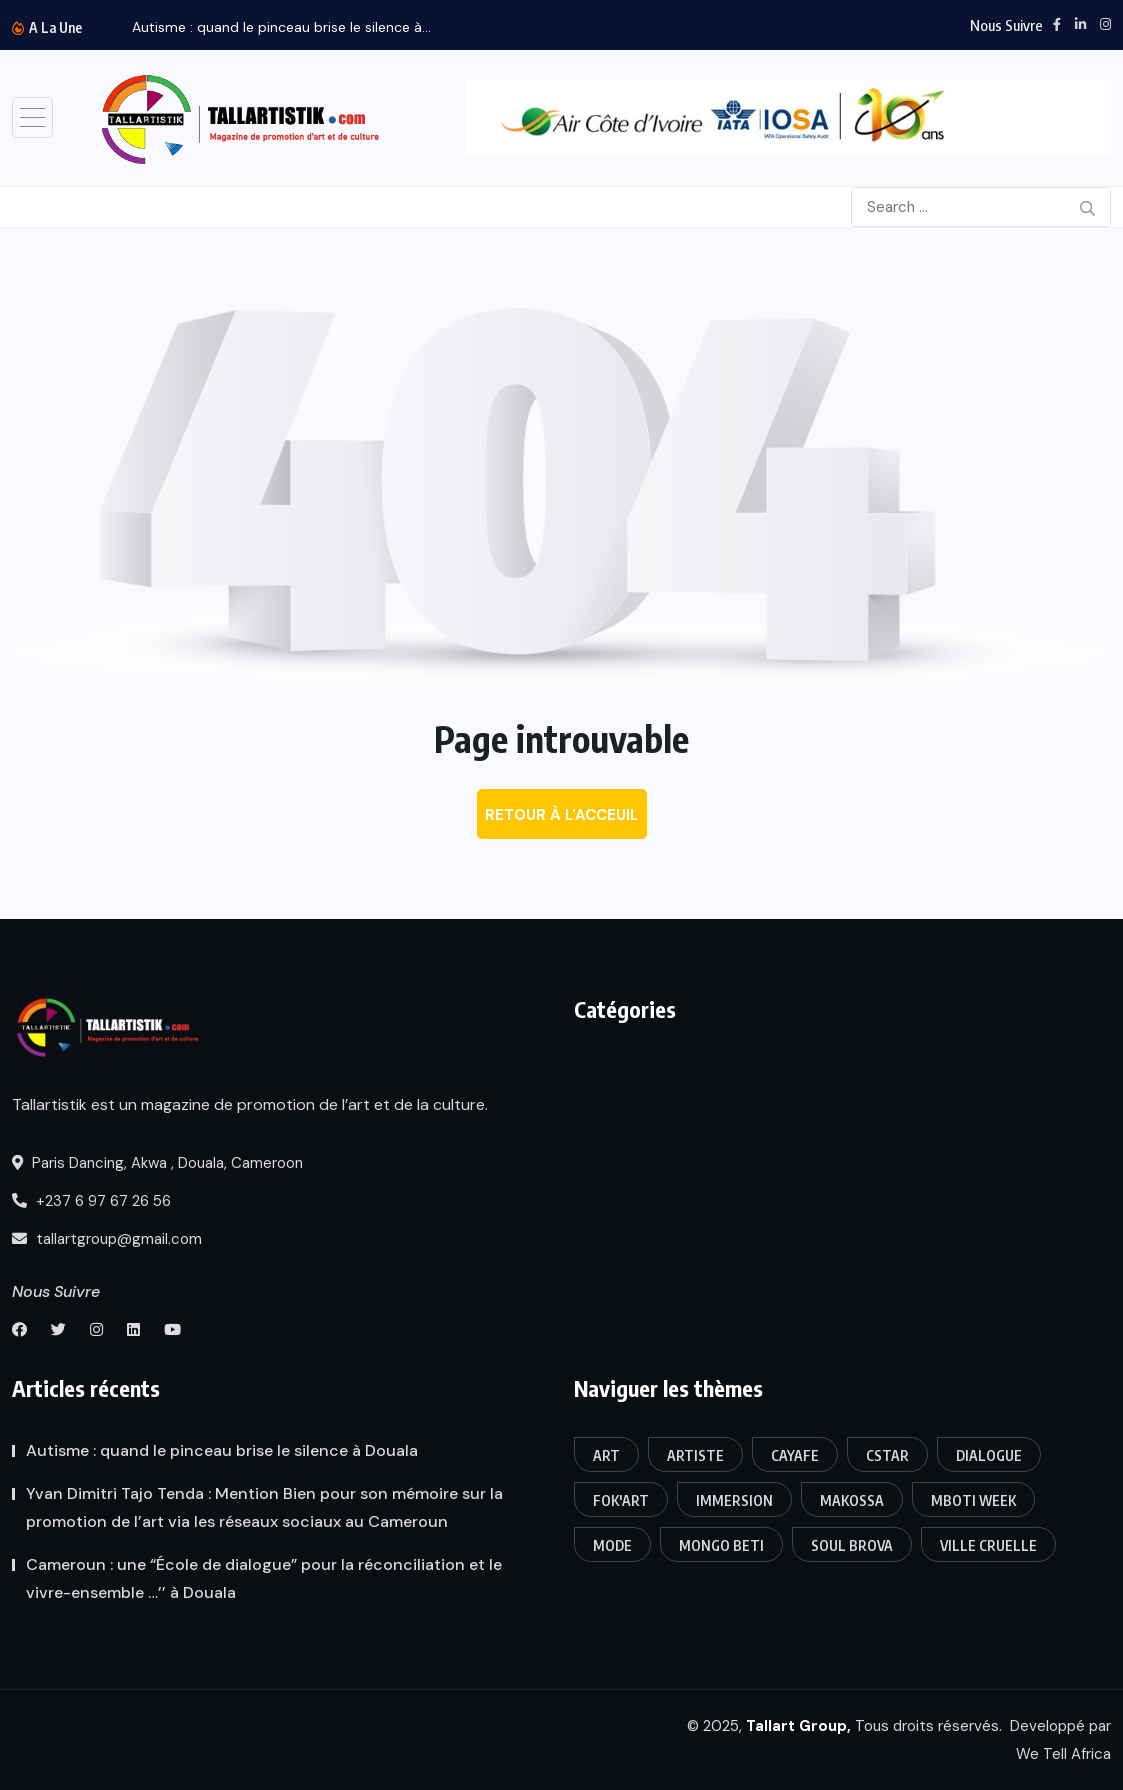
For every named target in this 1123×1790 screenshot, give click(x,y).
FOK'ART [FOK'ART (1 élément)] (621, 1500)
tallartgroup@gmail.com (107, 1239)
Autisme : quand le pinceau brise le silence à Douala (222, 1450)
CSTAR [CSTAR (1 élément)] (887, 1455)
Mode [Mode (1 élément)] (612, 1545)
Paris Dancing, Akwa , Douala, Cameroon (157, 1163)
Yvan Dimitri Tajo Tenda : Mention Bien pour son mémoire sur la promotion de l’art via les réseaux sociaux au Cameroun (264, 1507)
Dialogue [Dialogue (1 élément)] (989, 1455)
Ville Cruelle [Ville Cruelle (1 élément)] (988, 1545)
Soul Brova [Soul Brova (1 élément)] (852, 1545)
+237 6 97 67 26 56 (91, 1201)
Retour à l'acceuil (561, 815)
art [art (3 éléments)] (606, 1455)
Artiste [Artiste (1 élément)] (695, 1455)
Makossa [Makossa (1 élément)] (852, 1500)
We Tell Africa (1063, 1754)
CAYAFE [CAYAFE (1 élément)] (795, 1455)
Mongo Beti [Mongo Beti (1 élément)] (721, 1545)
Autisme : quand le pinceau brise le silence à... (281, 27)
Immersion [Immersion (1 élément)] (734, 1500)
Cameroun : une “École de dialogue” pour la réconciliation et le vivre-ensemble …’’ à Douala (264, 1578)
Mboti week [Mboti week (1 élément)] (973, 1500)
